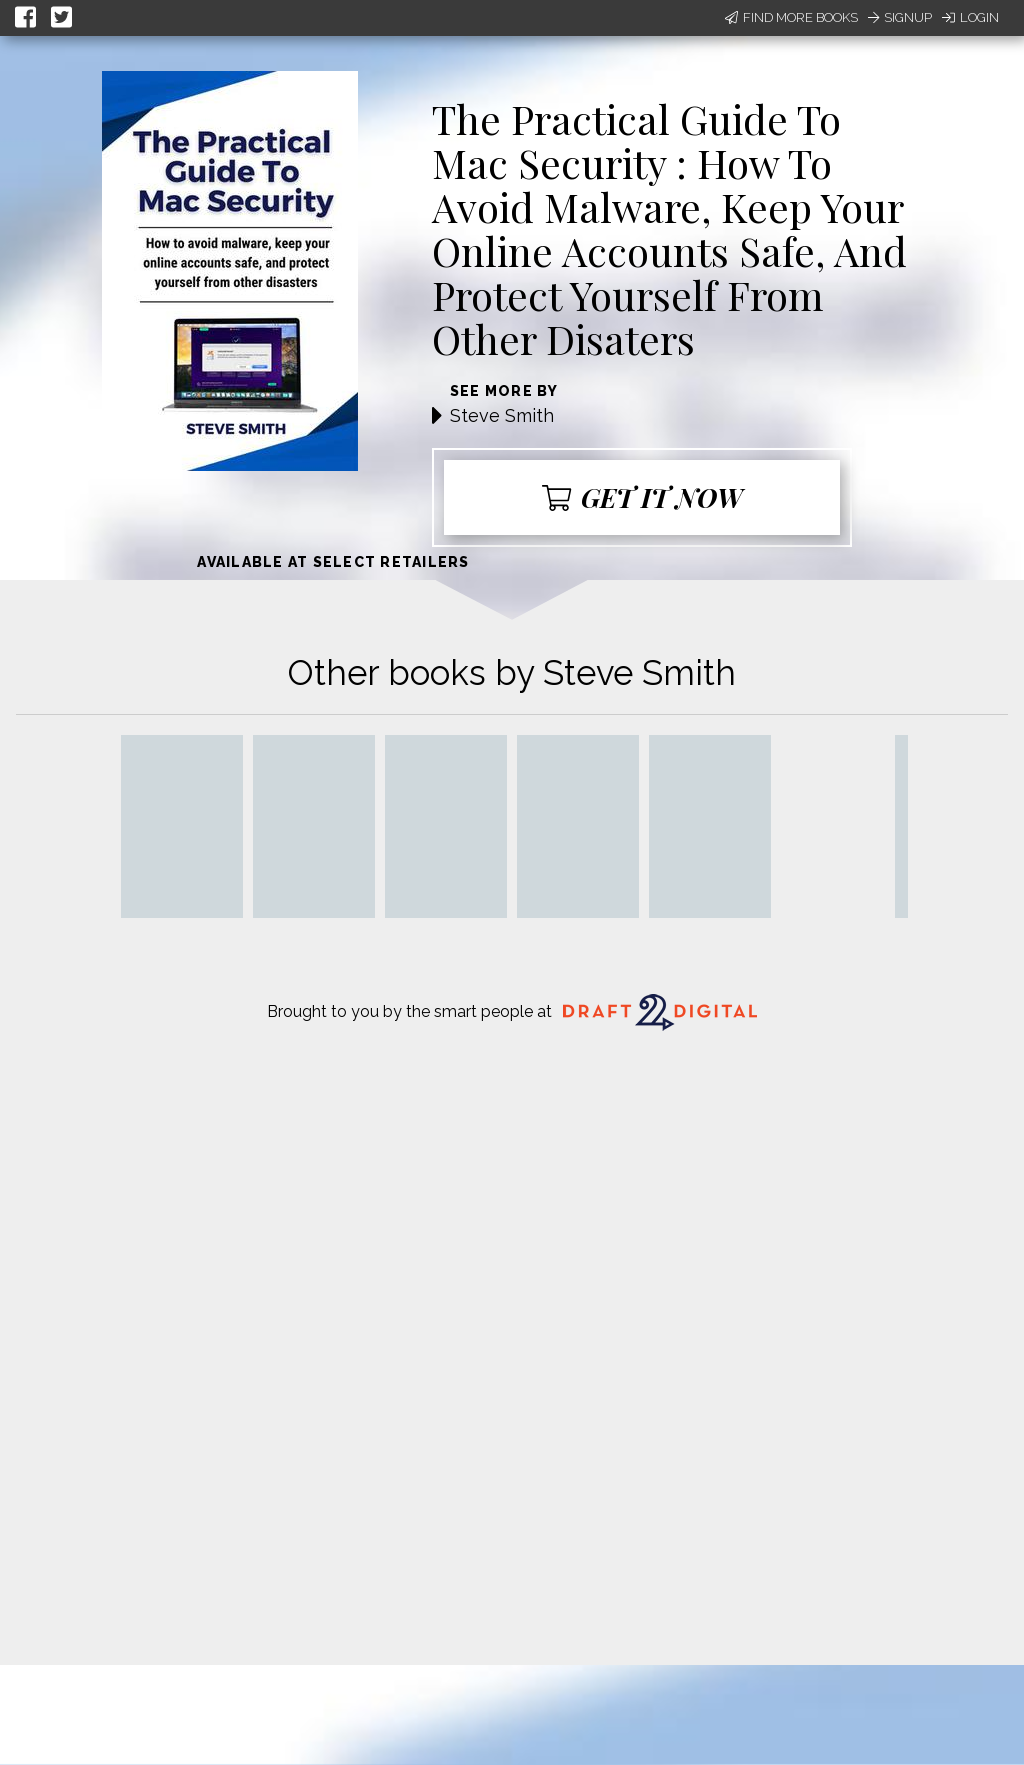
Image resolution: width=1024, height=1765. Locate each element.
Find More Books (791, 17)
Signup (900, 17)
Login (970, 17)
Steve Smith (502, 415)
